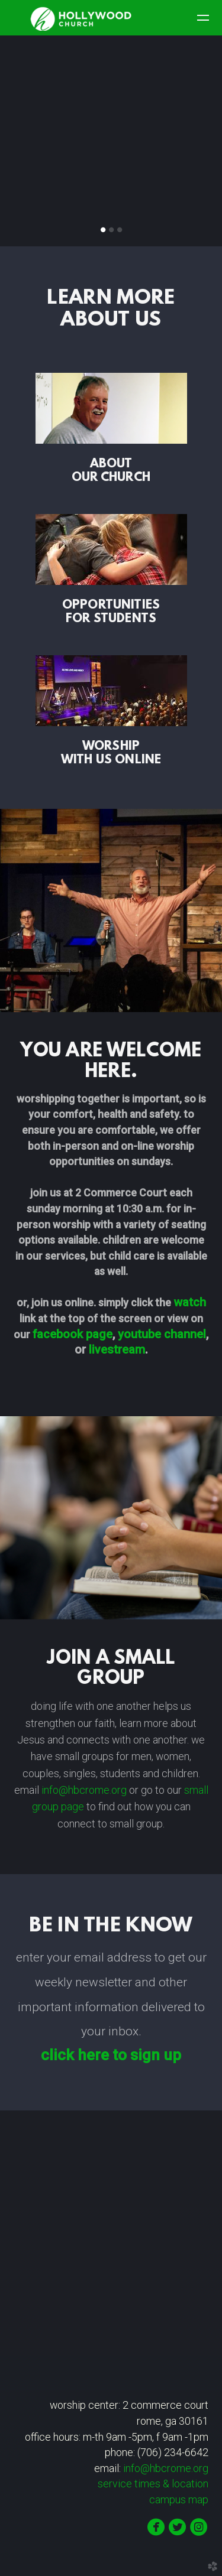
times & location (155, 2484)
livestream (117, 1349)
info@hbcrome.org (85, 1790)
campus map (178, 2500)
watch (189, 1302)
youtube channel (162, 1334)
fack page (72, 1334)
